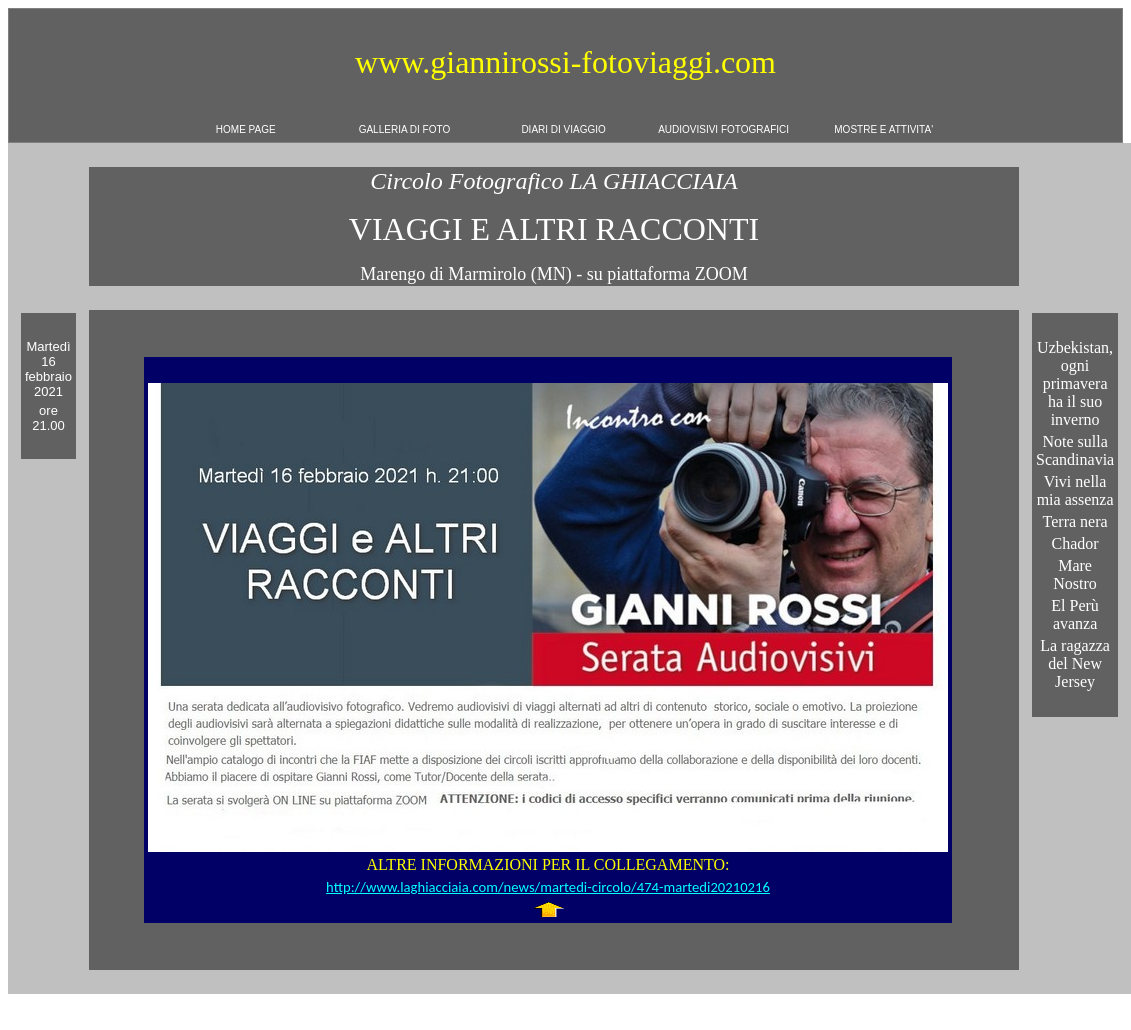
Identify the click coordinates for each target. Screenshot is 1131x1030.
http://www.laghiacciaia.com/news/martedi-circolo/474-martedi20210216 (548, 887)
